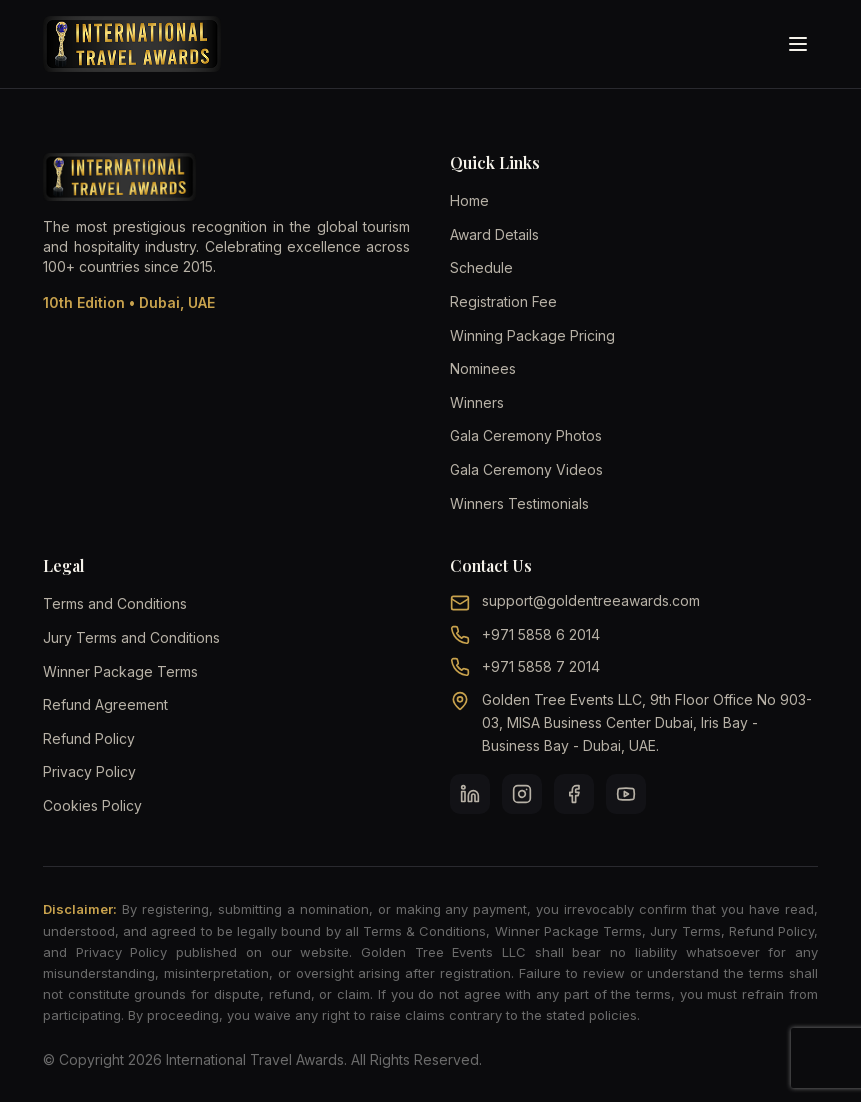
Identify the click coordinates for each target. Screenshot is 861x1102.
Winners (477, 402)
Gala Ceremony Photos (526, 435)
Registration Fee (503, 301)
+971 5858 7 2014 (541, 666)
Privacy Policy (89, 771)
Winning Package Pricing (532, 335)
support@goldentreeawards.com (591, 600)
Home (469, 200)
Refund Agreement (105, 704)
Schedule (481, 267)
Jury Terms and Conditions (131, 637)
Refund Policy (89, 738)
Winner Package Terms (120, 671)
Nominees (483, 368)
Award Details (494, 234)
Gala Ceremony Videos (526, 469)
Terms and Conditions (115, 603)
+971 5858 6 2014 (541, 634)
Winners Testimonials (519, 503)
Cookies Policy (92, 805)
